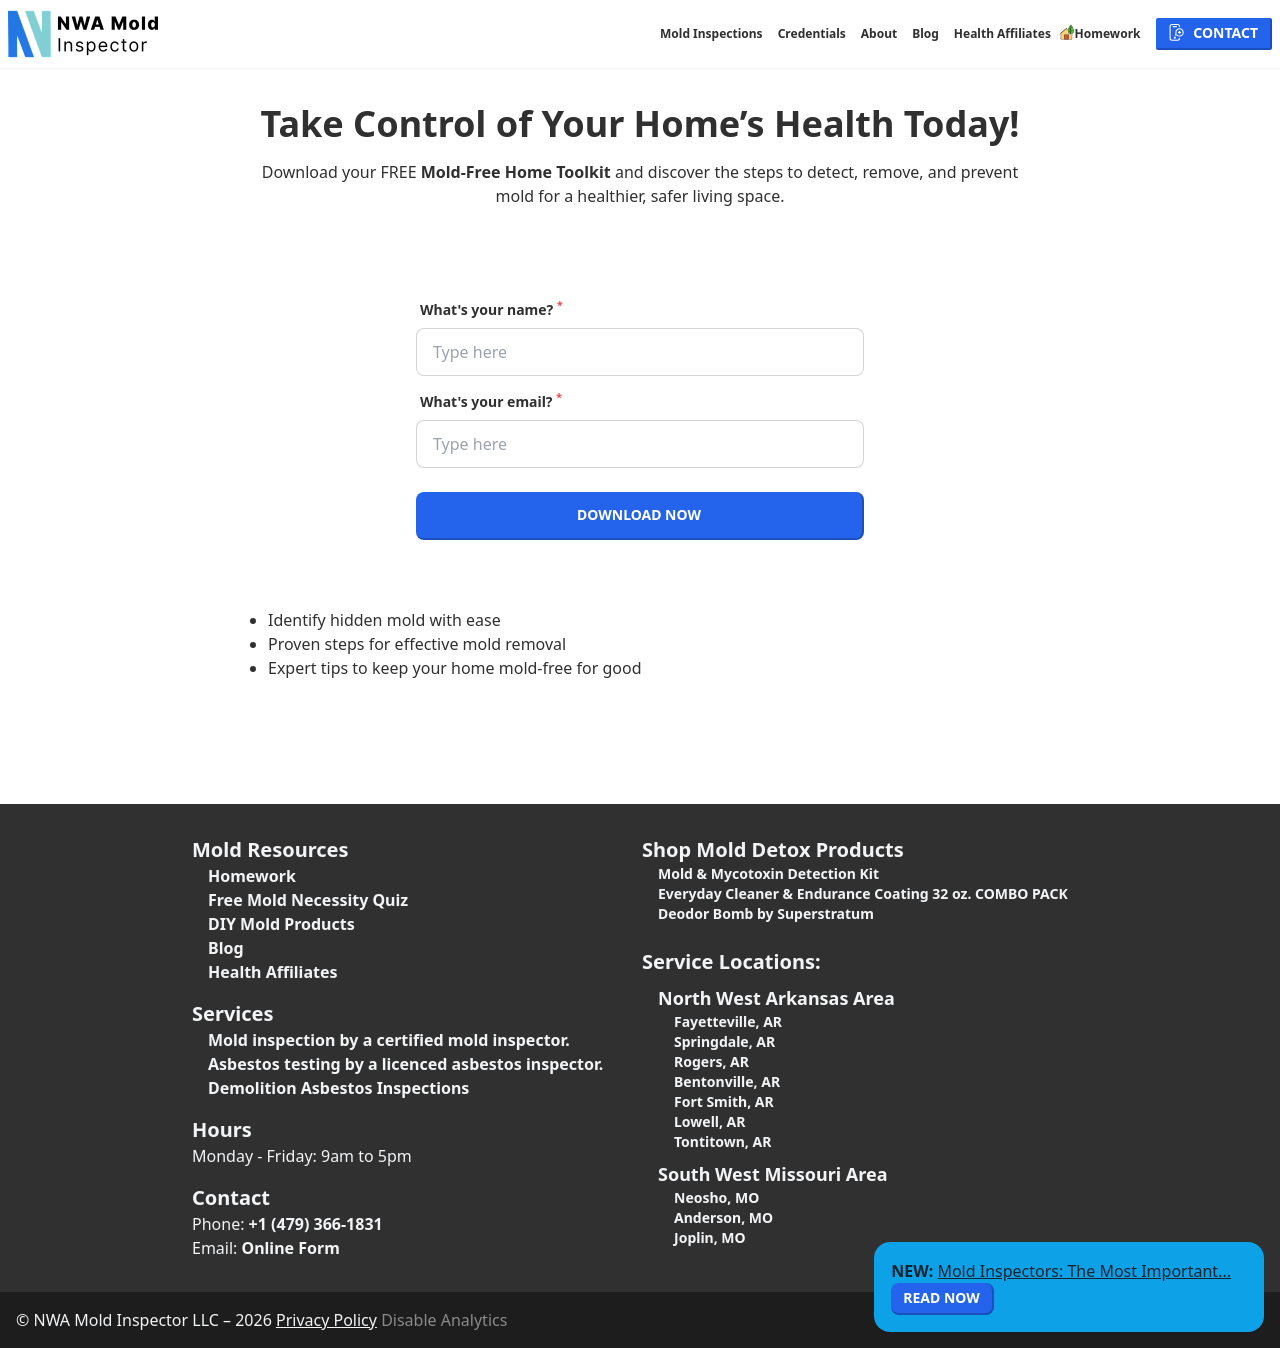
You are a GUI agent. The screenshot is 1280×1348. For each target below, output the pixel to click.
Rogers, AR (711, 1061)
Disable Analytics (444, 1320)
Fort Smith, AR (724, 1101)
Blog (925, 34)
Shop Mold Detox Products (773, 849)
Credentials (812, 34)
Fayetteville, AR (728, 1021)
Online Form (291, 1248)
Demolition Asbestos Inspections (338, 1088)
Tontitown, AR (722, 1141)
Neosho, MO (716, 1197)
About (879, 34)
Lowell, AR (709, 1121)
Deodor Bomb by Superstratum (766, 913)
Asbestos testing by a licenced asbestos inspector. (405, 1064)
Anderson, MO (723, 1217)
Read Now (941, 1297)
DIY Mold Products (281, 924)
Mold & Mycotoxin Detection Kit (768, 873)
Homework (252, 876)
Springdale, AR (724, 1041)
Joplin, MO (710, 1237)
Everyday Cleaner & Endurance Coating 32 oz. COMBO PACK (863, 893)
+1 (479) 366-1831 (316, 1224)
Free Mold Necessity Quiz (308, 900)
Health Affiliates (1002, 34)
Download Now (639, 514)
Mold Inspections (711, 34)
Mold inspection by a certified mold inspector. (389, 1040)
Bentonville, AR (727, 1081)
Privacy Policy (326, 1320)
